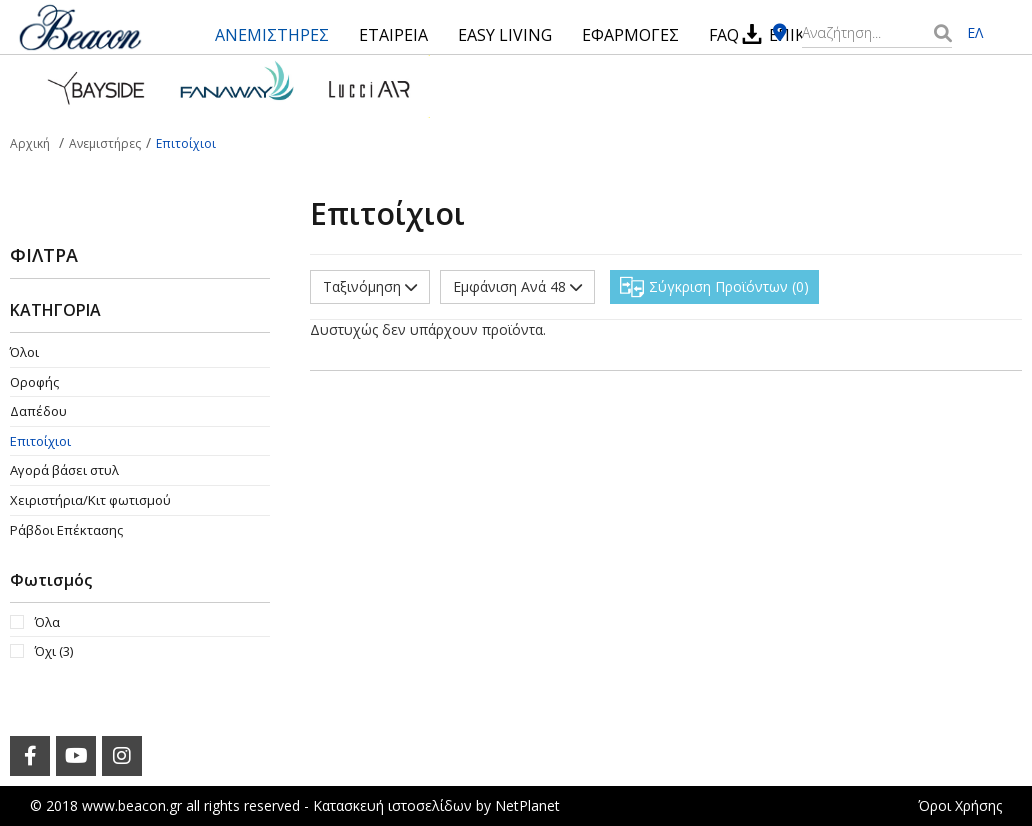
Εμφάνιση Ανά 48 (517, 286)
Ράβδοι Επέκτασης (66, 530)
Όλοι (24, 352)
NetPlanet (527, 805)
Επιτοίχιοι (40, 441)
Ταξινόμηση (370, 286)
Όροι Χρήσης (960, 805)
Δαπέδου (38, 411)
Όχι (54, 651)
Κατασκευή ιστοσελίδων (392, 805)
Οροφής (34, 382)
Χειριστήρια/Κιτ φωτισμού (90, 500)
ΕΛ (975, 32)
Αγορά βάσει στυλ (64, 470)
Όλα (47, 622)
